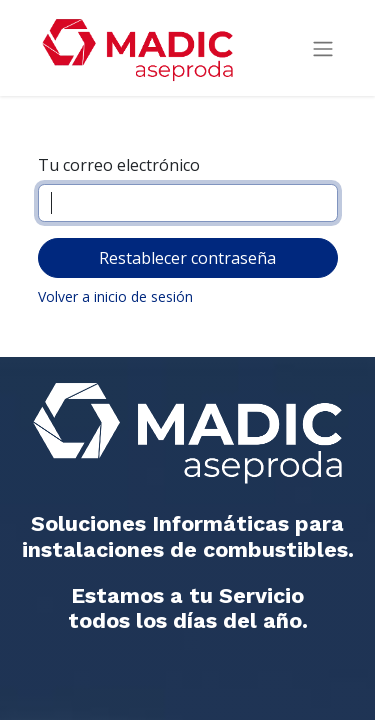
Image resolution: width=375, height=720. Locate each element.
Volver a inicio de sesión (115, 296)
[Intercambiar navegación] (323, 48)
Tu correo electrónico (119, 165)
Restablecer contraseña (187, 258)
